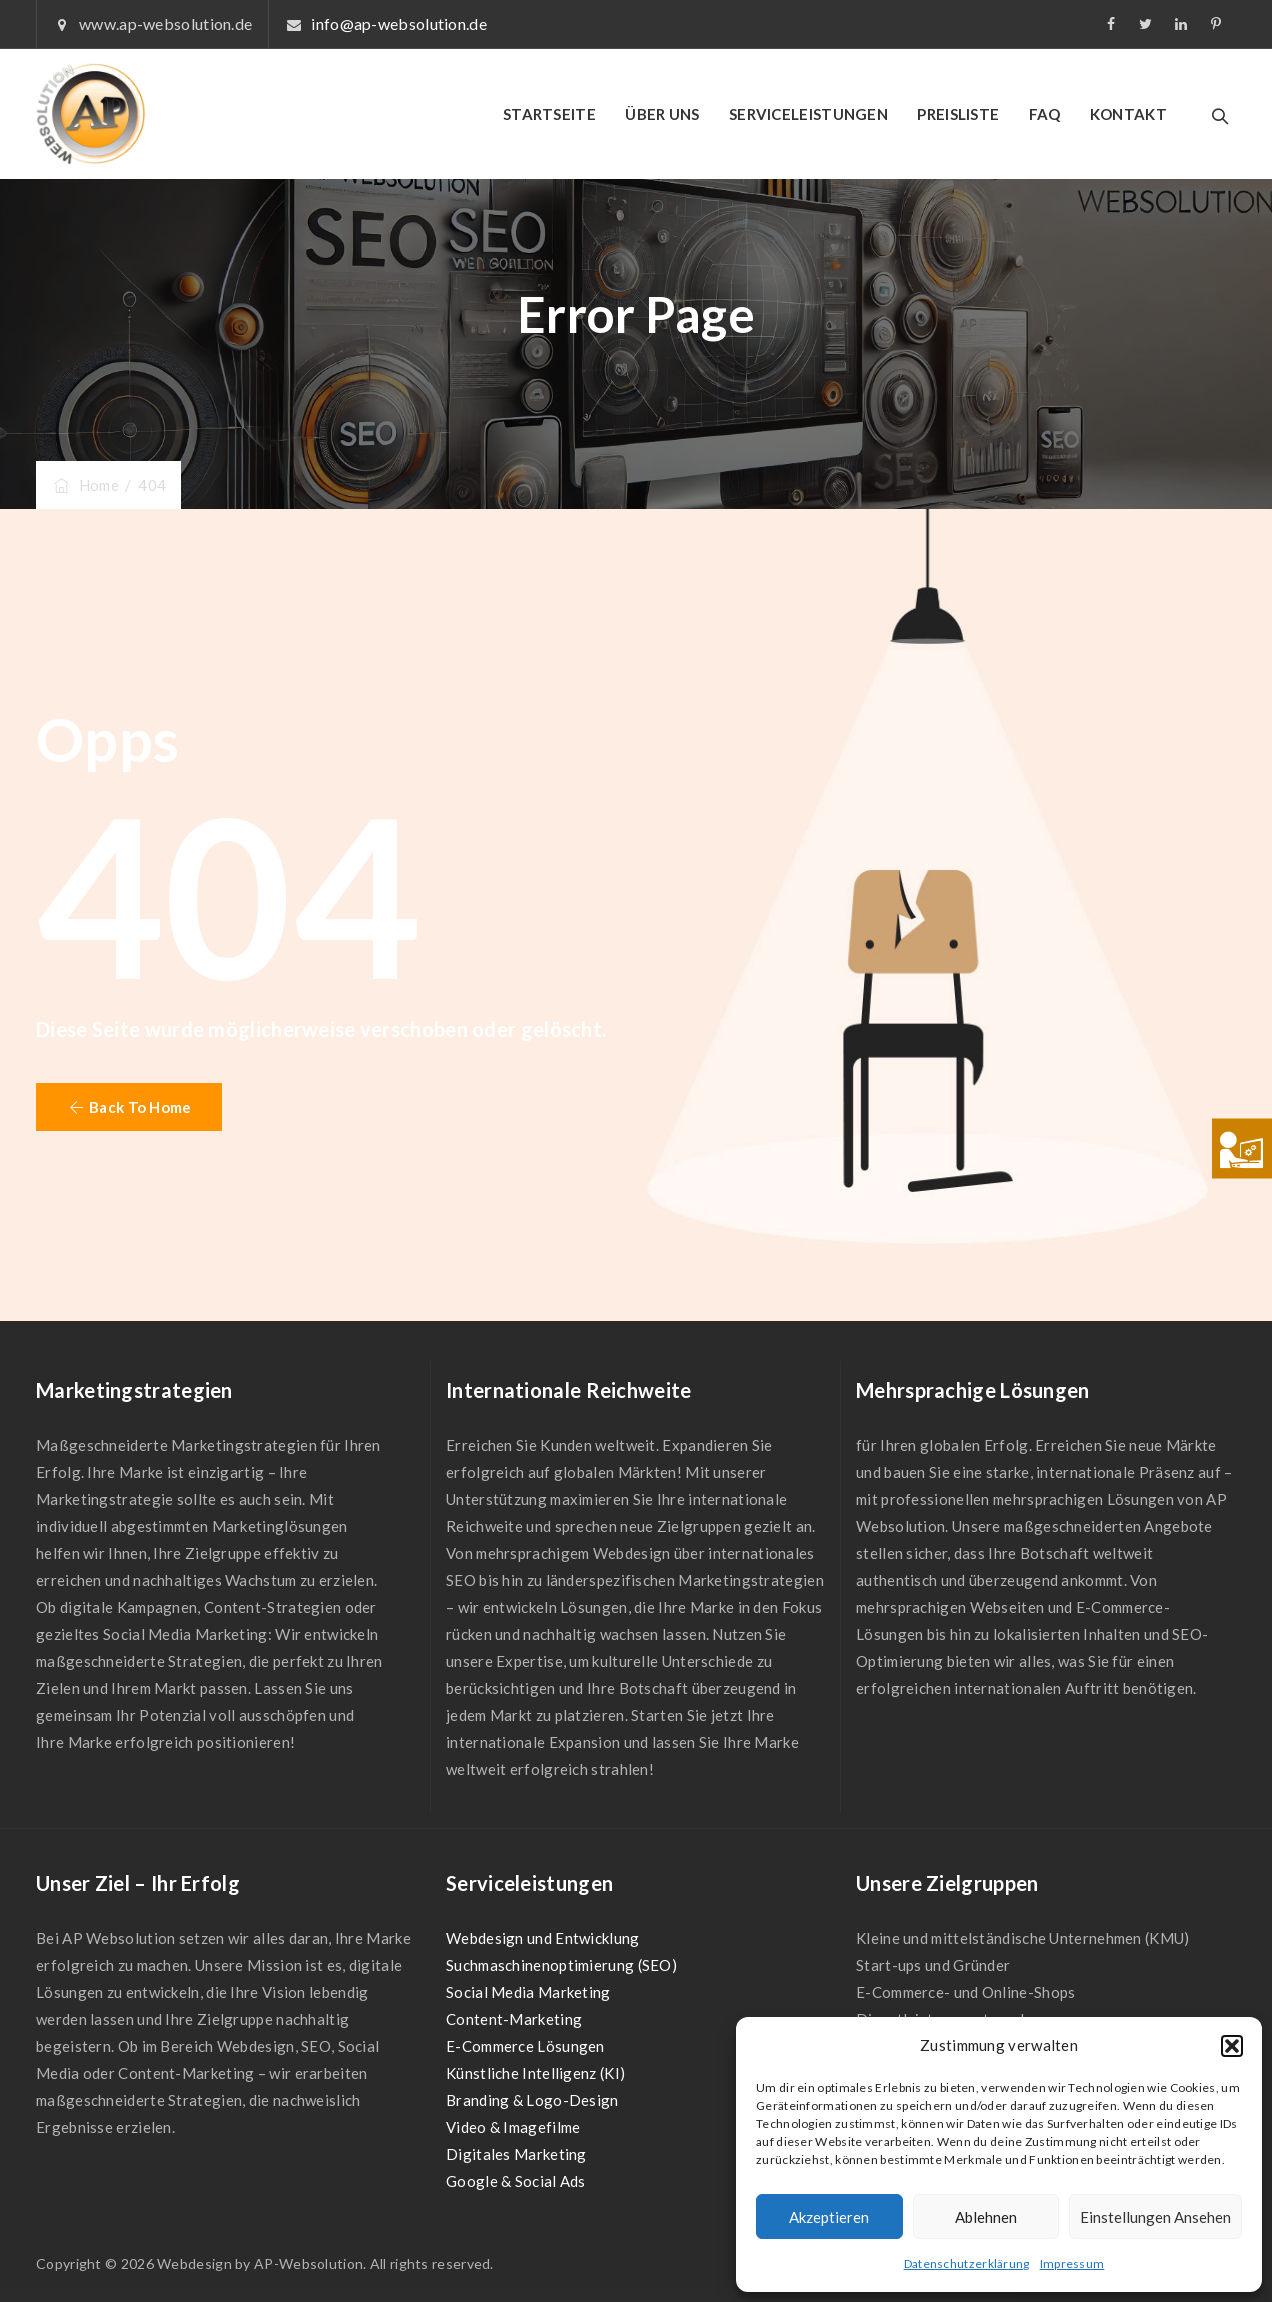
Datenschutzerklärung (967, 2263)
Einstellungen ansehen (1155, 2217)
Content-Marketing (514, 2019)
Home (85, 485)
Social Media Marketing (528, 1992)
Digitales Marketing (516, 2154)
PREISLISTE (958, 114)
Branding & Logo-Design (532, 2100)
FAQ (1045, 114)
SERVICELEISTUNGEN (808, 114)
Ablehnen (986, 2217)
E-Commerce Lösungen (525, 2046)
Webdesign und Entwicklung (543, 1938)
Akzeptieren (829, 2217)
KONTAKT (1128, 114)
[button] (1232, 2046)
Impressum (1072, 2263)
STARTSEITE (549, 114)
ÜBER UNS (662, 114)
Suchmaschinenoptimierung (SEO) (561, 1965)
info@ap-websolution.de (399, 23)
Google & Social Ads (516, 2181)
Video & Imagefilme (513, 2127)
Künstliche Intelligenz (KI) (535, 2073)
